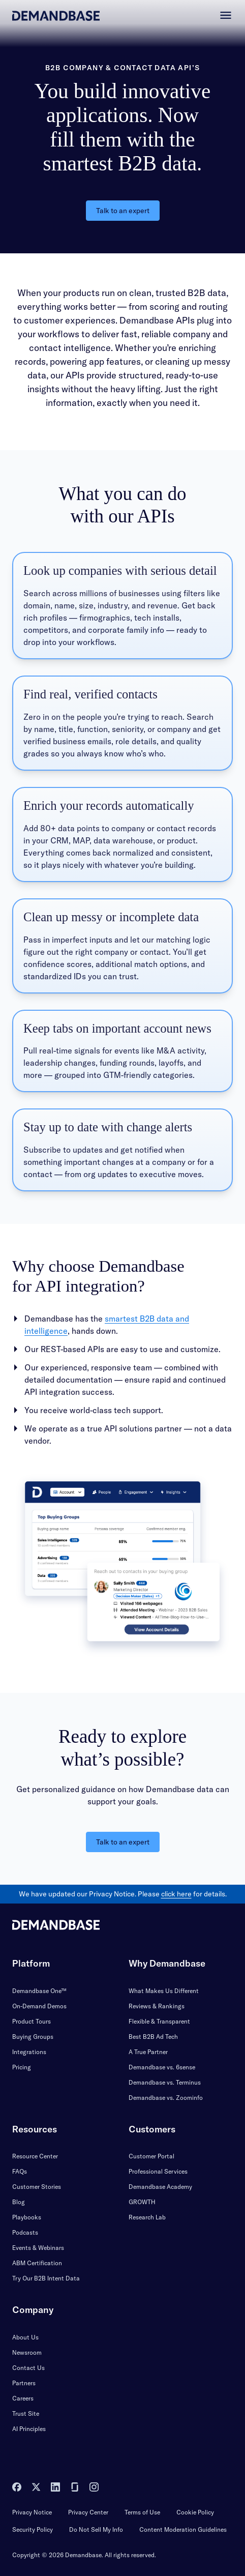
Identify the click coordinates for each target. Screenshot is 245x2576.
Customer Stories (36, 2186)
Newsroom (27, 2352)
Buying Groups (32, 2036)
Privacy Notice (32, 2512)
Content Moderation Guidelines (183, 2529)
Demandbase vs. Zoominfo (166, 2097)
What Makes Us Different (164, 1991)
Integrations (29, 2052)
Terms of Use (142, 2512)
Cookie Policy (195, 2512)
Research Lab (147, 2217)
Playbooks (26, 2217)
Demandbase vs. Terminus (165, 2082)
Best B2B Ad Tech (153, 2036)
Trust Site (25, 2413)
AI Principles (29, 2429)
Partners (24, 2383)
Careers (23, 2398)
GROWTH (142, 2202)
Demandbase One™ (39, 1991)
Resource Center (35, 2156)
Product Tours (31, 2021)
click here (176, 1893)
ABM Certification (37, 2263)
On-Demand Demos (39, 2006)
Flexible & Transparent (159, 2021)
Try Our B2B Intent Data (46, 2278)
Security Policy (32, 2529)
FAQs (19, 2171)
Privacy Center (88, 2512)
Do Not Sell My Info (96, 2529)
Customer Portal (151, 2156)
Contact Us (28, 2368)
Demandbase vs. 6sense (162, 2067)
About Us (25, 2337)
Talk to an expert (122, 210)
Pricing (21, 2067)
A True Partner (148, 2052)
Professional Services (158, 2171)
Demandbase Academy (160, 2186)
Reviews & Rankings (157, 2006)
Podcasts (25, 2232)
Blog (18, 2202)
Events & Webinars (38, 2247)
